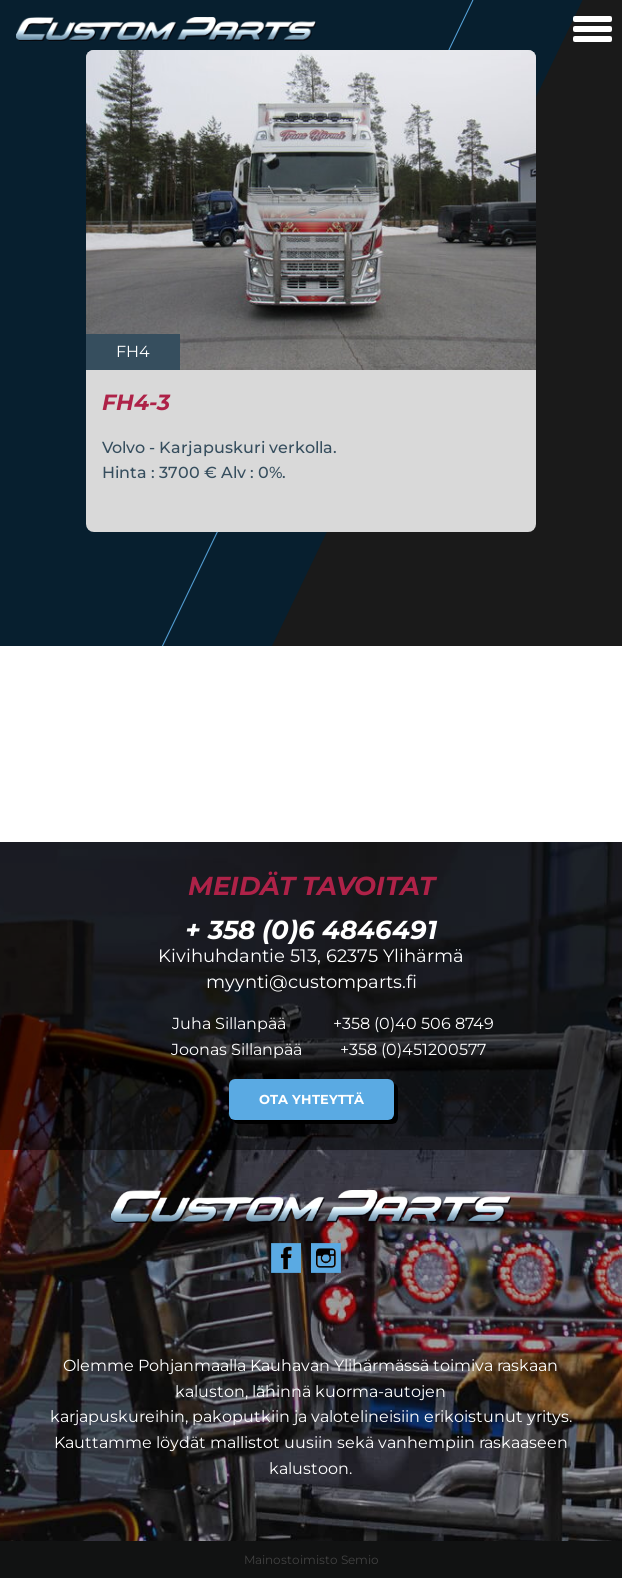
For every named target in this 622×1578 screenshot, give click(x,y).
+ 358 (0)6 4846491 (311, 929)
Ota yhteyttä (311, 1099)
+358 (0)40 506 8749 (413, 1023)
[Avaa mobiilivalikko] (592, 31)
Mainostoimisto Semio (311, 1559)
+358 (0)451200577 (413, 1049)
